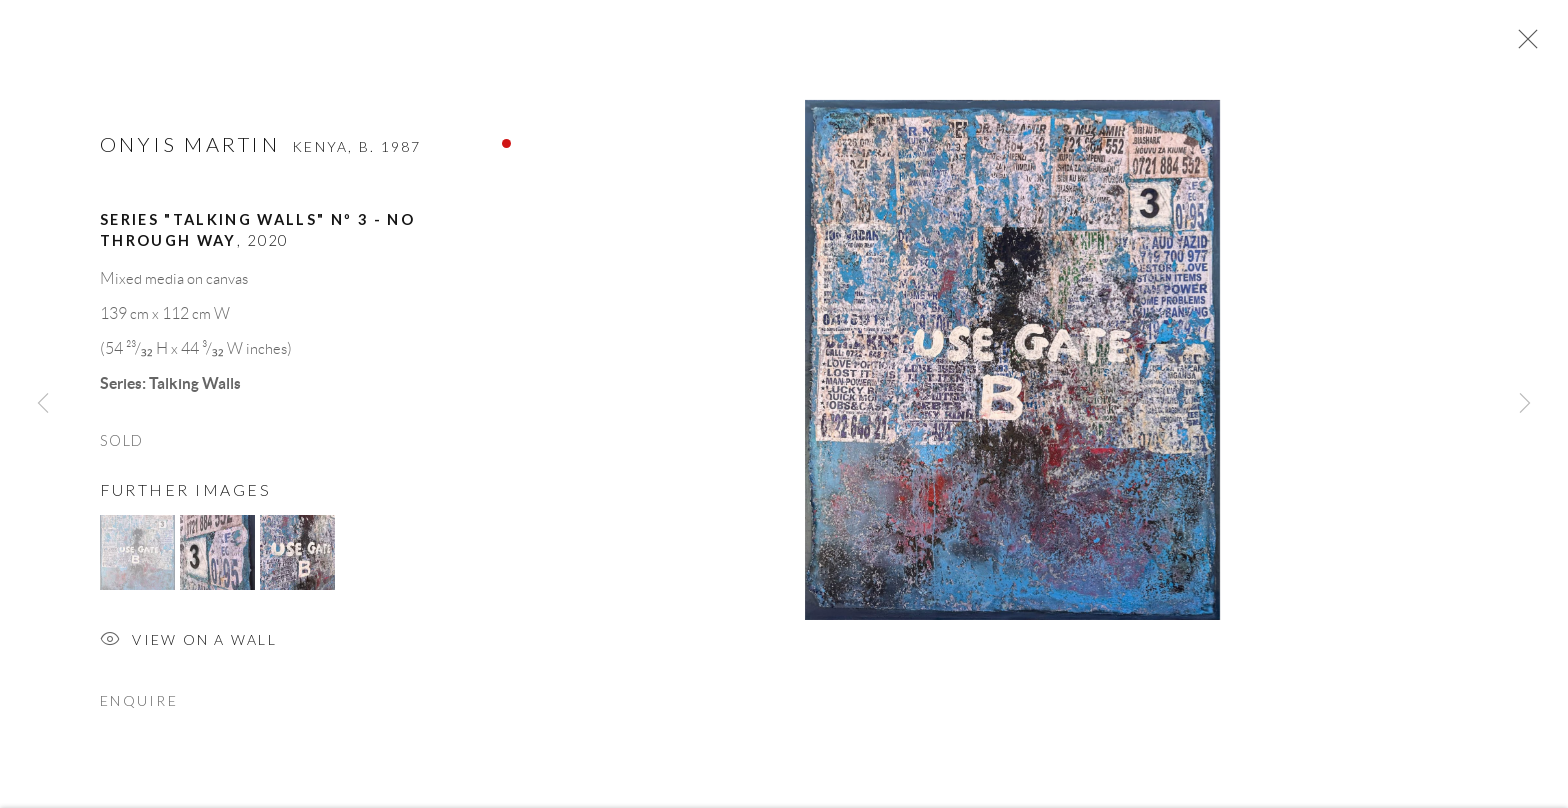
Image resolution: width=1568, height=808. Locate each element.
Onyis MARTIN (190, 149)
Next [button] (1525, 404)
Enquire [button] (139, 705)
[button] (137, 557)
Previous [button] (43, 404)
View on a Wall (188, 646)
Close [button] (1523, 45)
